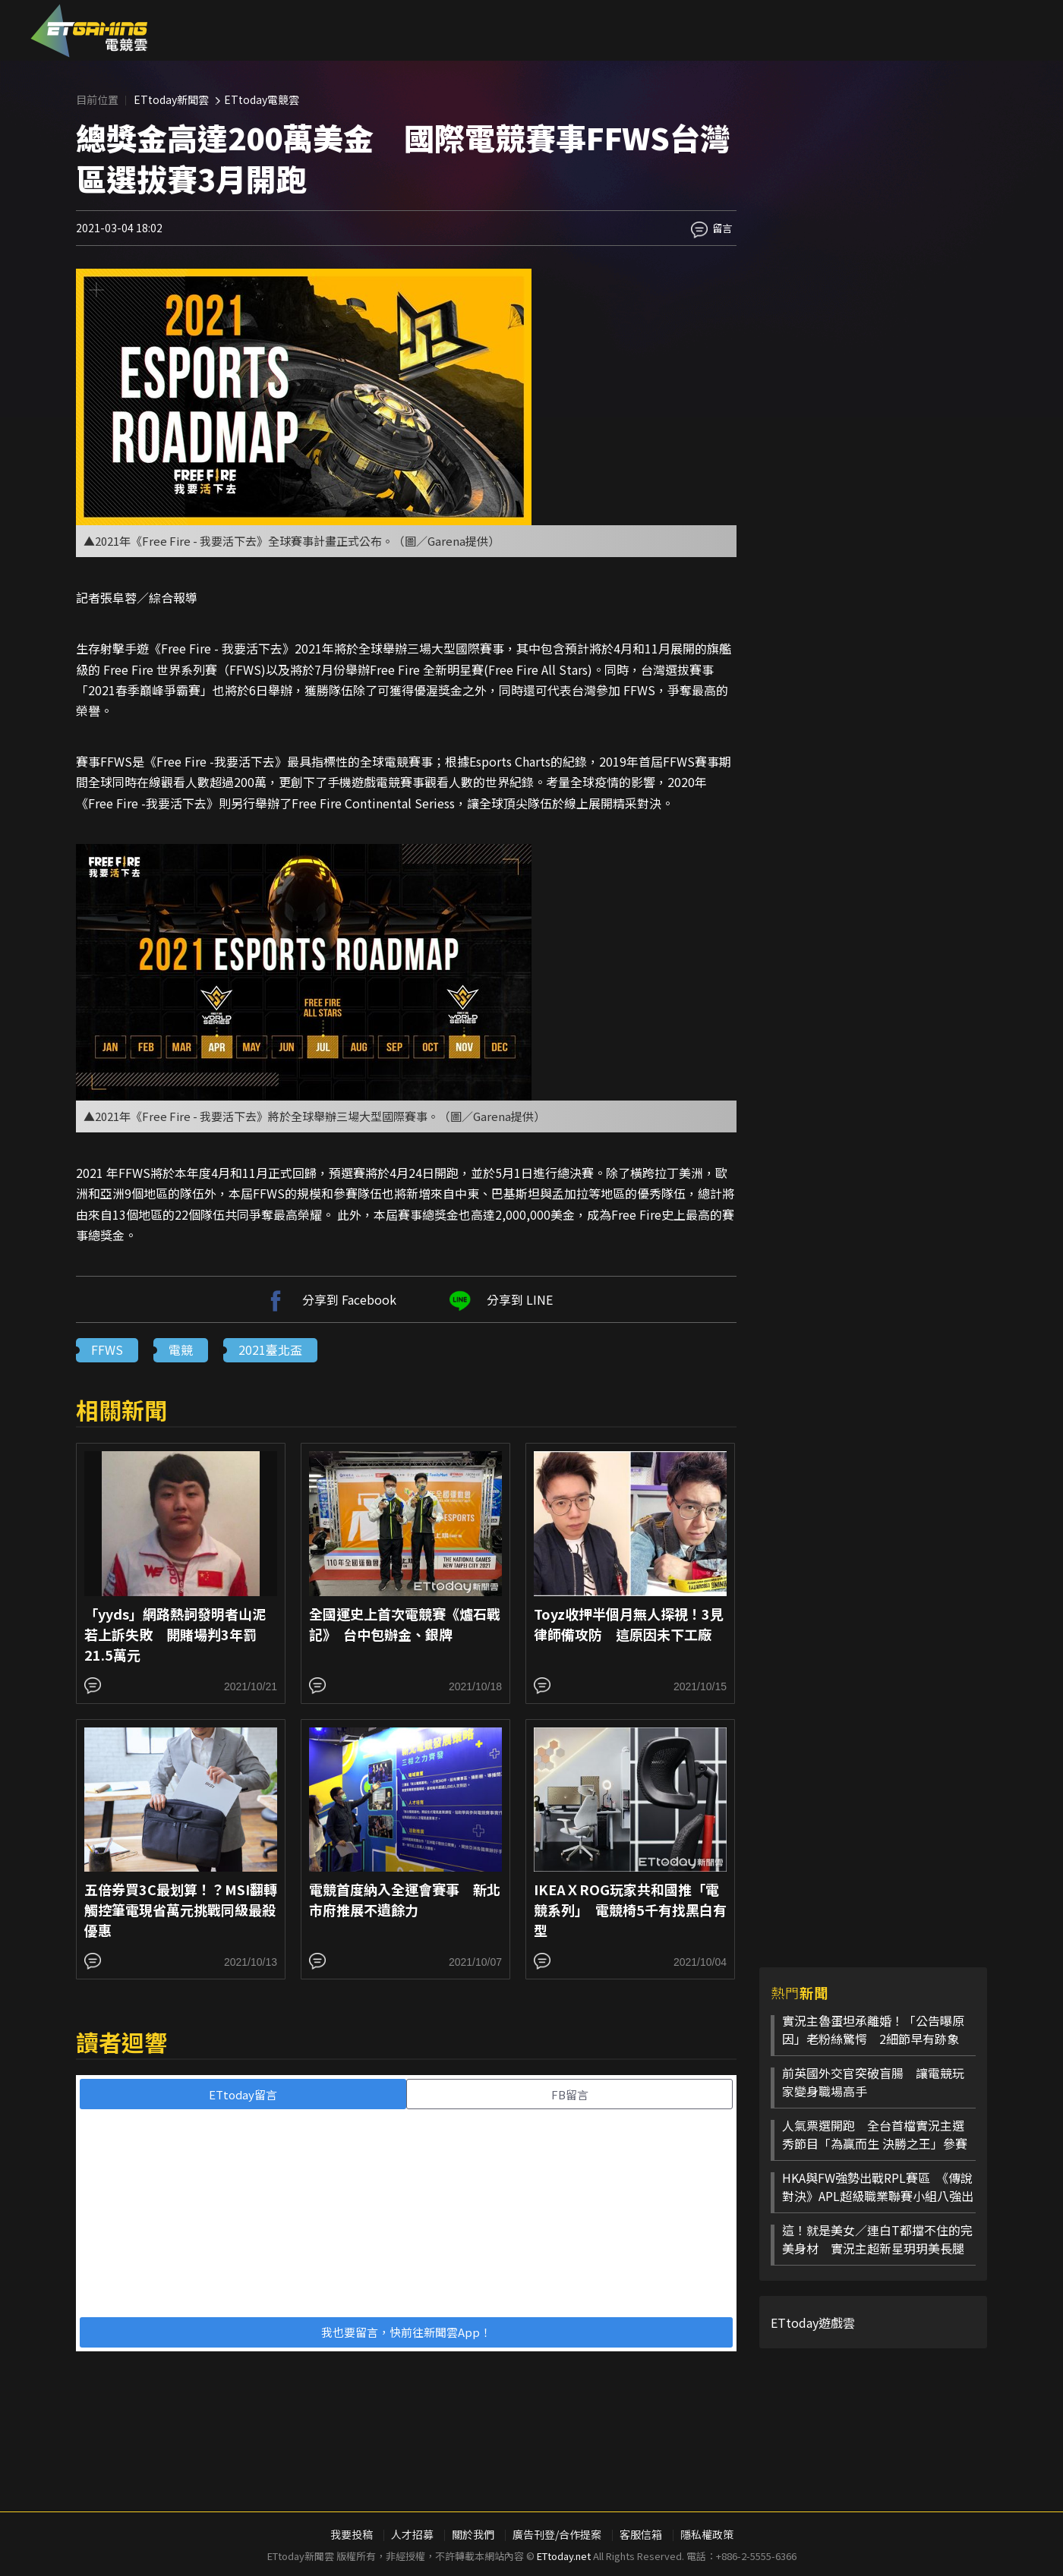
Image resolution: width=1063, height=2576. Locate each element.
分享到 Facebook (328, 1299)
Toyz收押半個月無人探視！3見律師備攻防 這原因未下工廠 (629, 1624)
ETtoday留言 (243, 2094)
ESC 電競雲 (89, 30)
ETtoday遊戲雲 (813, 2322)
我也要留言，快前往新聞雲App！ (406, 2332)
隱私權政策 (706, 2534)
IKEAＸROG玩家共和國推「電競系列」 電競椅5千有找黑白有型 (630, 1909)
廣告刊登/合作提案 (557, 2534)
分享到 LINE (499, 1299)
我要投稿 (351, 2534)
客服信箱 (641, 2534)
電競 (181, 1349)
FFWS (107, 1349)
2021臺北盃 (270, 1349)
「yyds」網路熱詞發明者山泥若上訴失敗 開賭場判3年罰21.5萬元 (175, 1634)
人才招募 (412, 2534)
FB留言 (569, 2094)
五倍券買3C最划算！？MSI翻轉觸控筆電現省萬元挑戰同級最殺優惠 (180, 1909)
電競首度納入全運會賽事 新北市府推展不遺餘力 (404, 1899)
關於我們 (473, 2534)
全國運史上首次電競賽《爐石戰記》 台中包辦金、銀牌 (404, 1624)
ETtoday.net (564, 2556)
